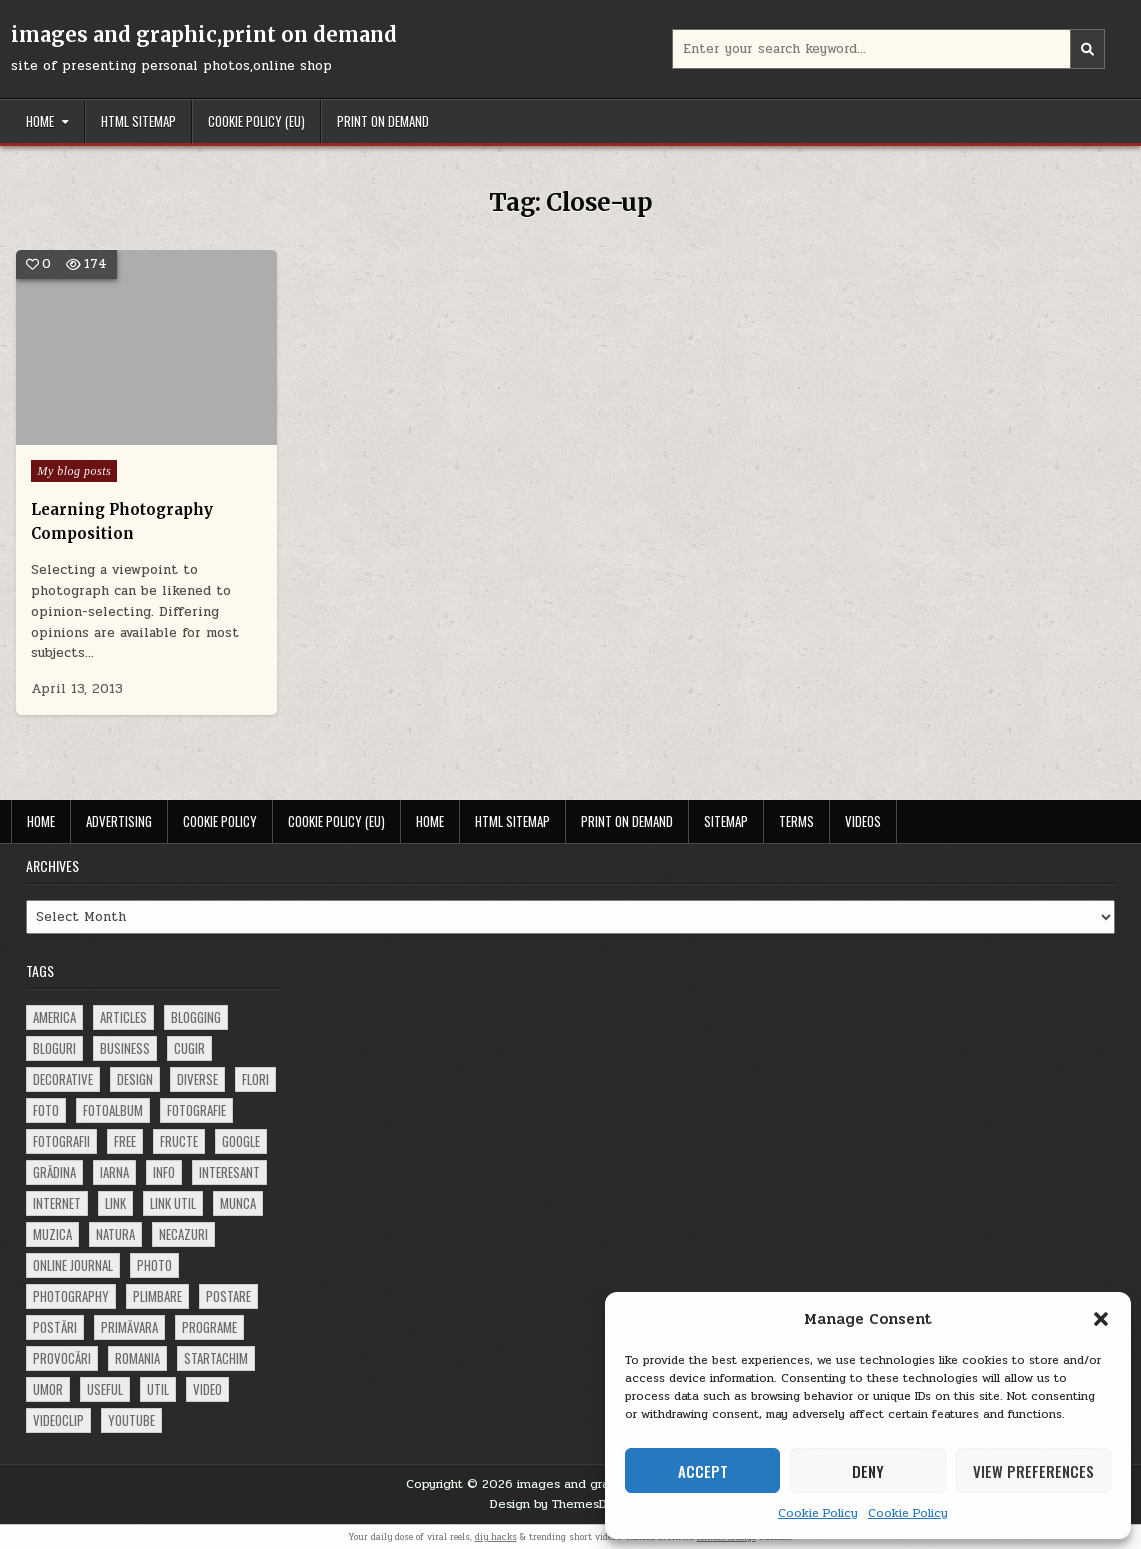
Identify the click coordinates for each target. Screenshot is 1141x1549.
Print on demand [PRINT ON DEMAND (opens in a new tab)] (383, 121)
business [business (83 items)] (125, 1048)
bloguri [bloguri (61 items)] (54, 1048)
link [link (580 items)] (115, 1203)
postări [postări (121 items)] (55, 1327)
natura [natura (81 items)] (115, 1234)
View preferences (1033, 1471)
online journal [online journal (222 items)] (73, 1265)
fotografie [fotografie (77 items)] (196, 1110)
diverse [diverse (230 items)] (197, 1079)
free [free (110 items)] (125, 1141)
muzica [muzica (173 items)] (52, 1234)
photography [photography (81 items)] (71, 1296)
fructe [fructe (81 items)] (179, 1141)
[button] (1101, 1319)
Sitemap (726, 821)
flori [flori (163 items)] (255, 1079)
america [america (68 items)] (54, 1017)
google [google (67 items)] (241, 1141)
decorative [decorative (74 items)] (63, 1079)
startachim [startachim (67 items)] (216, 1358)
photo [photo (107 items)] (154, 1265)
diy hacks (496, 1537)
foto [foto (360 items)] (46, 1110)
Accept (703, 1471)
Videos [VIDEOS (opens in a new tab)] (863, 821)
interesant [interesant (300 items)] (229, 1172)
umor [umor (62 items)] (48, 1389)
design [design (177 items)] (135, 1079)
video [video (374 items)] (207, 1389)
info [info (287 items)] (164, 1172)
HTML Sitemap (138, 121)
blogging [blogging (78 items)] (196, 1017)
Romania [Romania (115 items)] (137, 1358)
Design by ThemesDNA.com (571, 1504)
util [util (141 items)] (158, 1389)
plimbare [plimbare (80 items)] (157, 1296)
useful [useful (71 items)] (105, 1389)
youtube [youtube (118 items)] (131, 1420)
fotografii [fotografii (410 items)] (61, 1141)
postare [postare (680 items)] (228, 1296)
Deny (868, 1471)
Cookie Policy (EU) (256, 121)
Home (40, 121)
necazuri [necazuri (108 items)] (183, 1234)
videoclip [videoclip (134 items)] (58, 1420)
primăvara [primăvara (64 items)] (129, 1327)
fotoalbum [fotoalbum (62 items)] (113, 1110)
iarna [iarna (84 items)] (114, 1172)
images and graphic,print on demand (204, 34)
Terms (796, 821)
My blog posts (74, 471)
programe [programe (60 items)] (209, 1327)
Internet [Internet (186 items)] (57, 1203)
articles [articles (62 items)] (123, 1017)
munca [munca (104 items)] (238, 1203)
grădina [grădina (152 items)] (54, 1172)
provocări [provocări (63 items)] (62, 1358)
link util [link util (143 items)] (173, 1203)
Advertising (119, 821)
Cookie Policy (818, 1513)
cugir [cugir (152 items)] (189, 1048)
